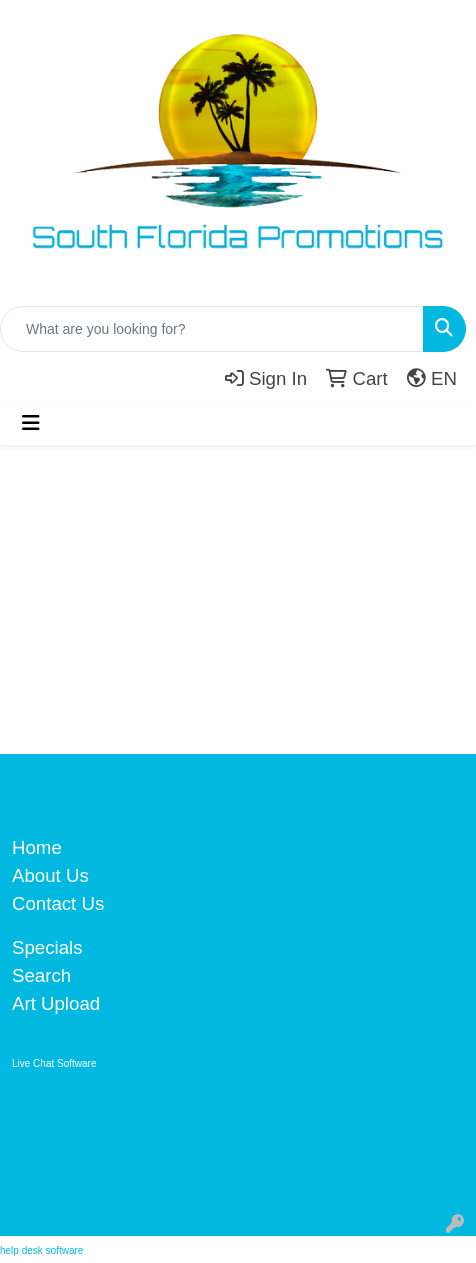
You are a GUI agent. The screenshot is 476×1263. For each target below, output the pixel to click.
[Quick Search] (212, 329)
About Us (50, 875)
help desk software (41, 1250)
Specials (47, 947)
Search (41, 975)
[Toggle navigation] (31, 423)
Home (37, 847)
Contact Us (58, 903)
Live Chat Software (54, 1063)
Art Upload (56, 1003)
